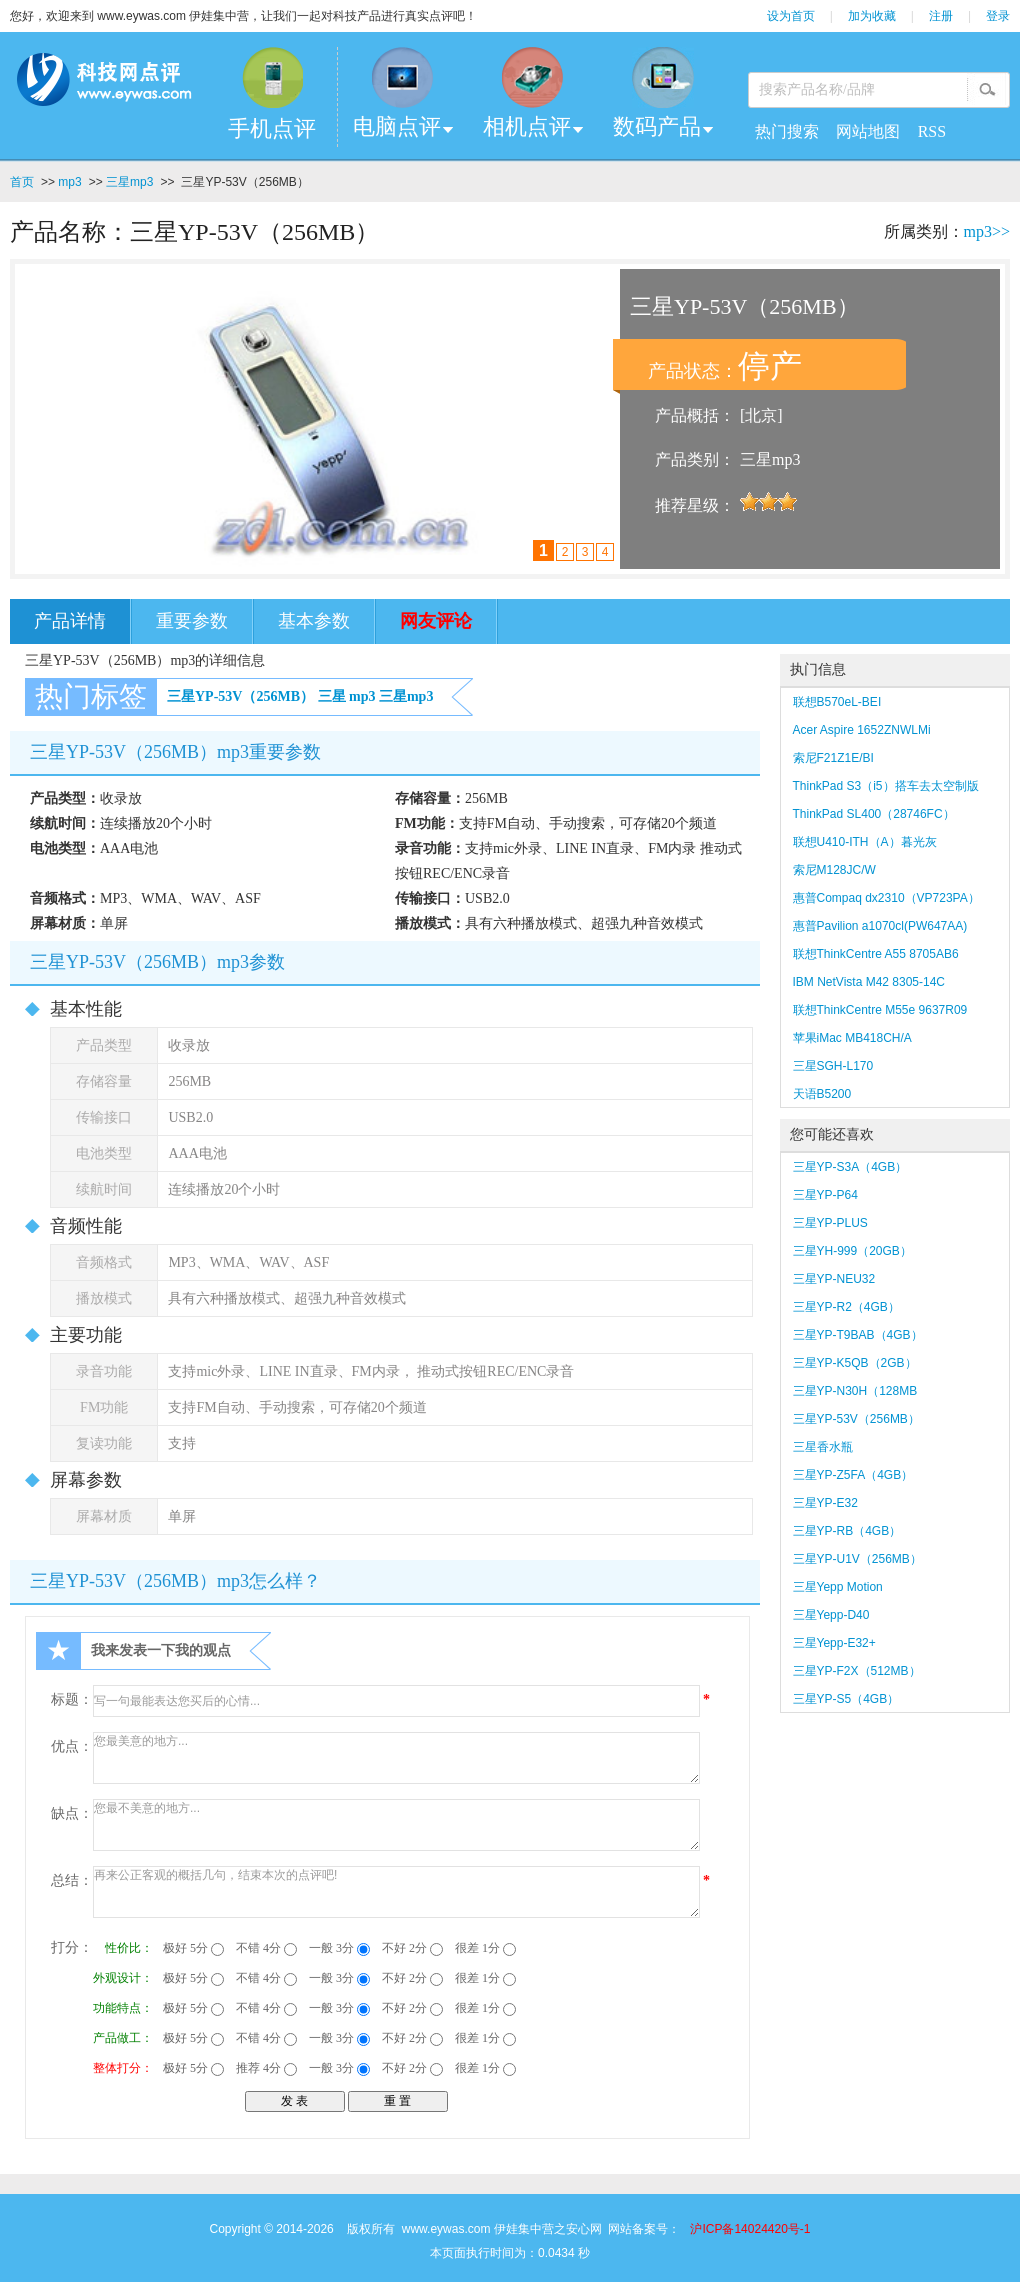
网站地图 (868, 131)
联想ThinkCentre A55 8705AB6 (876, 954)
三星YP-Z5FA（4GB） (853, 1475)
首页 (22, 182)
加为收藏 (872, 16)
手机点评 (272, 128)
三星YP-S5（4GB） (846, 1699)
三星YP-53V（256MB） (240, 696)
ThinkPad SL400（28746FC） (874, 814)
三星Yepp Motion (838, 1587)
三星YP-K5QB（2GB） (855, 1363)
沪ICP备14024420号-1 (750, 2229)
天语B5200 (822, 1094)
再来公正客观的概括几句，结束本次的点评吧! (396, 1892)
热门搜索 (787, 131)
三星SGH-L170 (833, 1066)
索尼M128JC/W (834, 870)
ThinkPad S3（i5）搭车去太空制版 (886, 786)
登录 (998, 16)
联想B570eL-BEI (837, 702)
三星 (332, 696)
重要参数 (192, 621)
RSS (932, 131)
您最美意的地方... (396, 1758)
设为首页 (791, 16)
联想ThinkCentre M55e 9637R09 (880, 1010)
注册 (941, 16)
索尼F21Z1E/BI (833, 758)
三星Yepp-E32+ (834, 1643)
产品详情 (70, 621)
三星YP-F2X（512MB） (857, 1671)
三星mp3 (129, 182)
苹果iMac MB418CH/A (852, 1038)
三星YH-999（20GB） (852, 1251)
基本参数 (314, 621)
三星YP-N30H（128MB (855, 1391)
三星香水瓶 (823, 1447)
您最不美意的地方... (396, 1825)
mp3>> (987, 231)
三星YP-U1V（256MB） (857, 1559)
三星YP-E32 (825, 1503)
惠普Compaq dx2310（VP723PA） (886, 898)
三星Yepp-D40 (831, 1615)
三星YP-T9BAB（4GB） (858, 1335)
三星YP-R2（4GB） (846, 1307)
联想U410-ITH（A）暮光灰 (865, 842)
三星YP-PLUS (830, 1223)
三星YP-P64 (825, 1195)
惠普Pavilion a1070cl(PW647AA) (880, 926)
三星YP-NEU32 (834, 1279)
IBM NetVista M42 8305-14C (869, 982)
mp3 (69, 182)
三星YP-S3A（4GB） (850, 1167)
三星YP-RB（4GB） (847, 1531)
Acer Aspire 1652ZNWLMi (862, 730)
